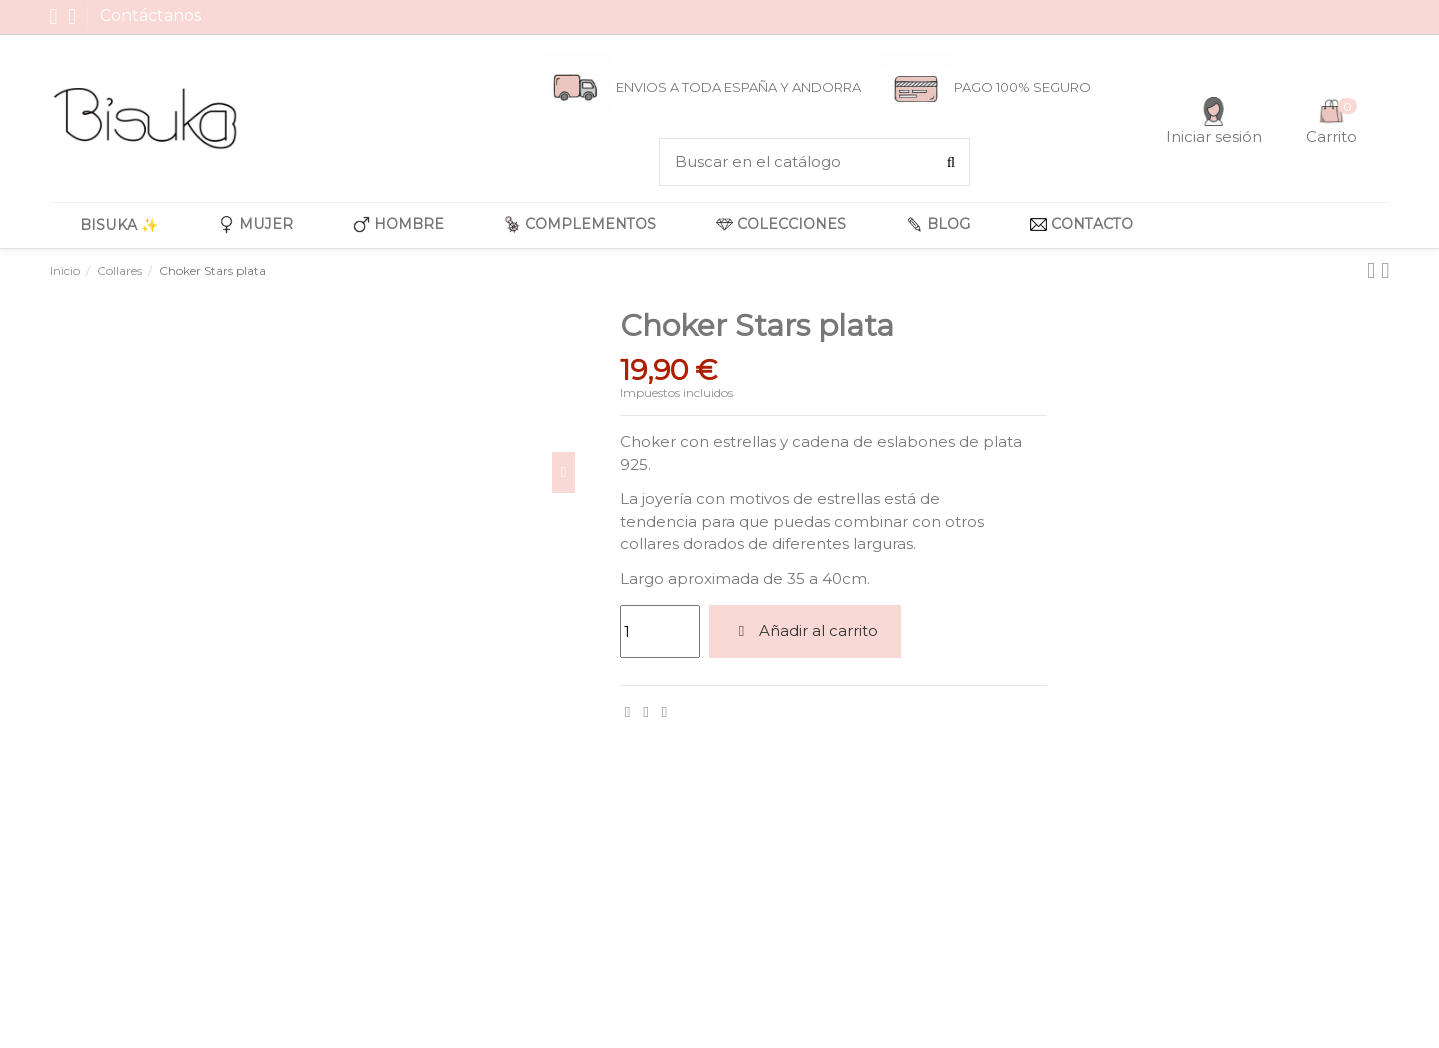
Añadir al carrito (805, 630)
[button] (255, 225)
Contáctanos (150, 15)
